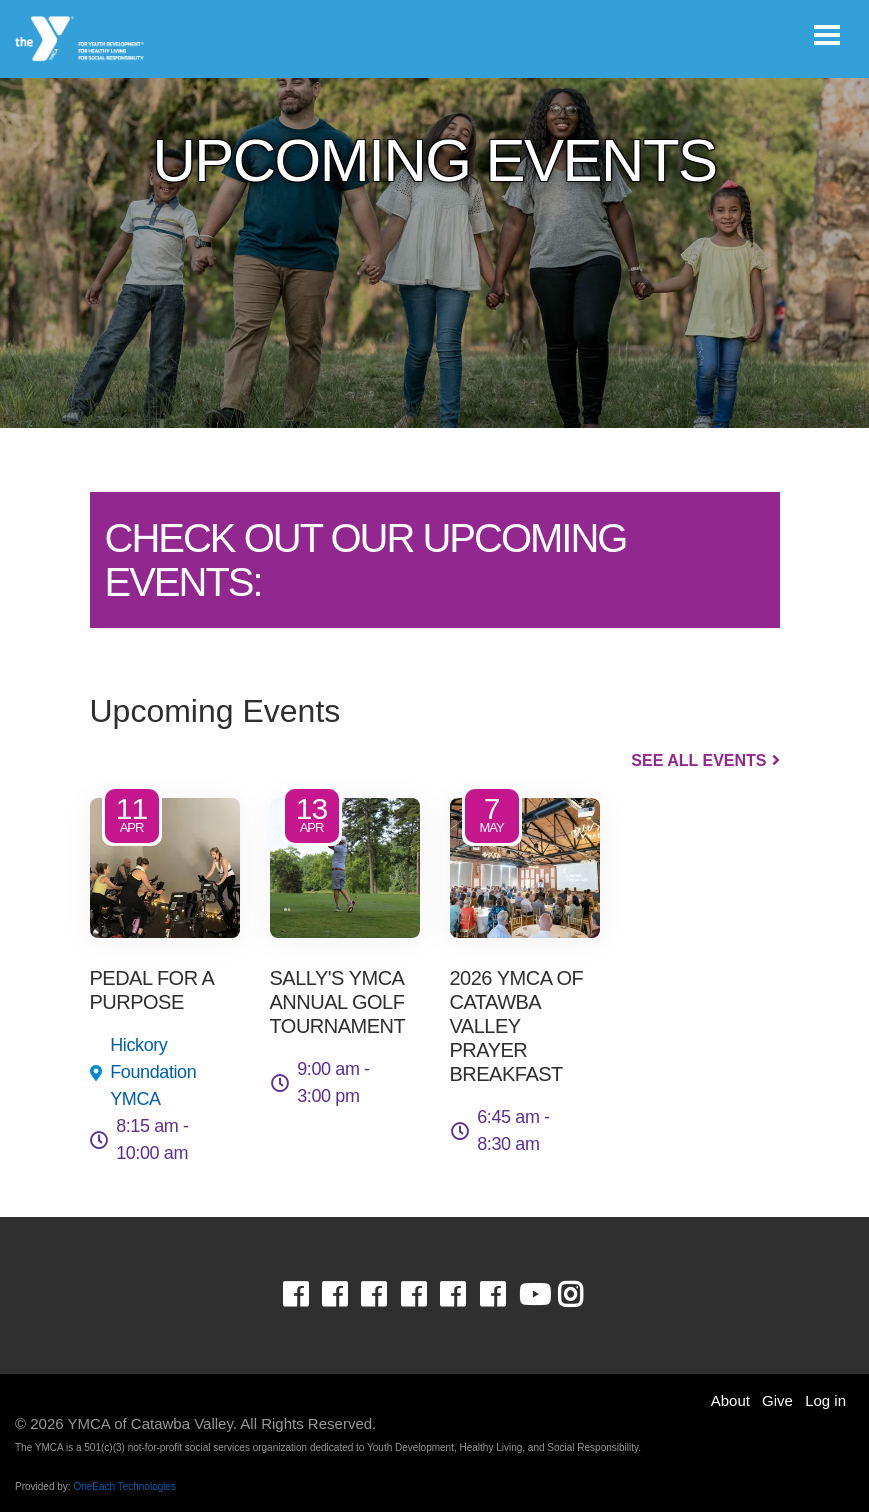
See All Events (698, 760)
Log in (825, 1400)
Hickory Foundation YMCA (153, 1072)
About (730, 1400)
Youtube (533, 1295)
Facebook (309, 1295)
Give (777, 1400)
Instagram (584, 1295)
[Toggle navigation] (827, 35)
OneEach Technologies (124, 1486)
